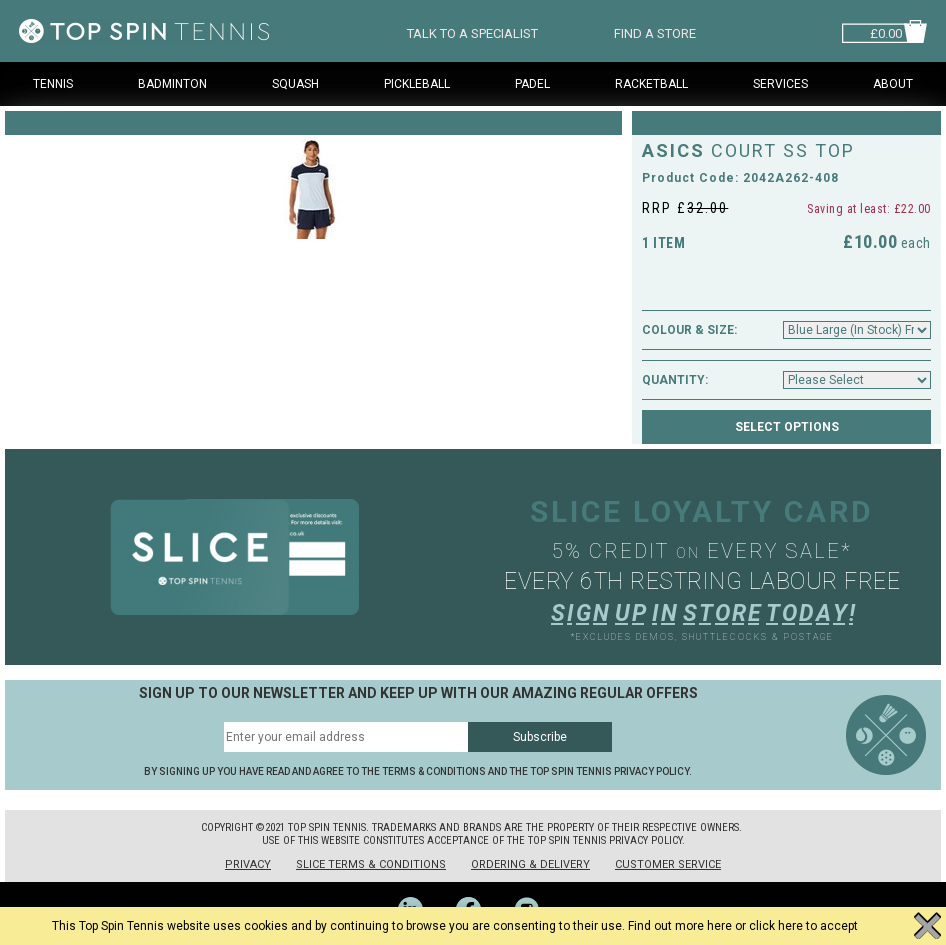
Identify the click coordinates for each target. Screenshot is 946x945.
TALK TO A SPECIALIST (472, 31)
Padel (532, 84)
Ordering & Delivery (530, 864)
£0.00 (886, 31)
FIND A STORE (655, 31)
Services (780, 84)
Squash (295, 84)
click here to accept (803, 926)
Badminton (172, 84)
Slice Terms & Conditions (371, 864)
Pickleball (417, 84)
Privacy (248, 864)
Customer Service (668, 864)
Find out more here (680, 926)
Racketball (651, 84)
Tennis (53, 84)
